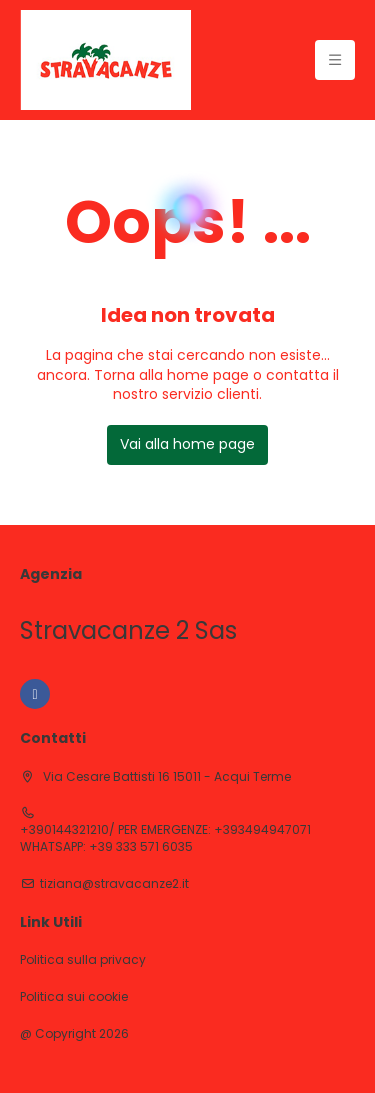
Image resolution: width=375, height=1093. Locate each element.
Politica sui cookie (74, 997)
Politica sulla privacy (83, 960)
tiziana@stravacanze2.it (114, 884)
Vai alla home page (187, 444)
